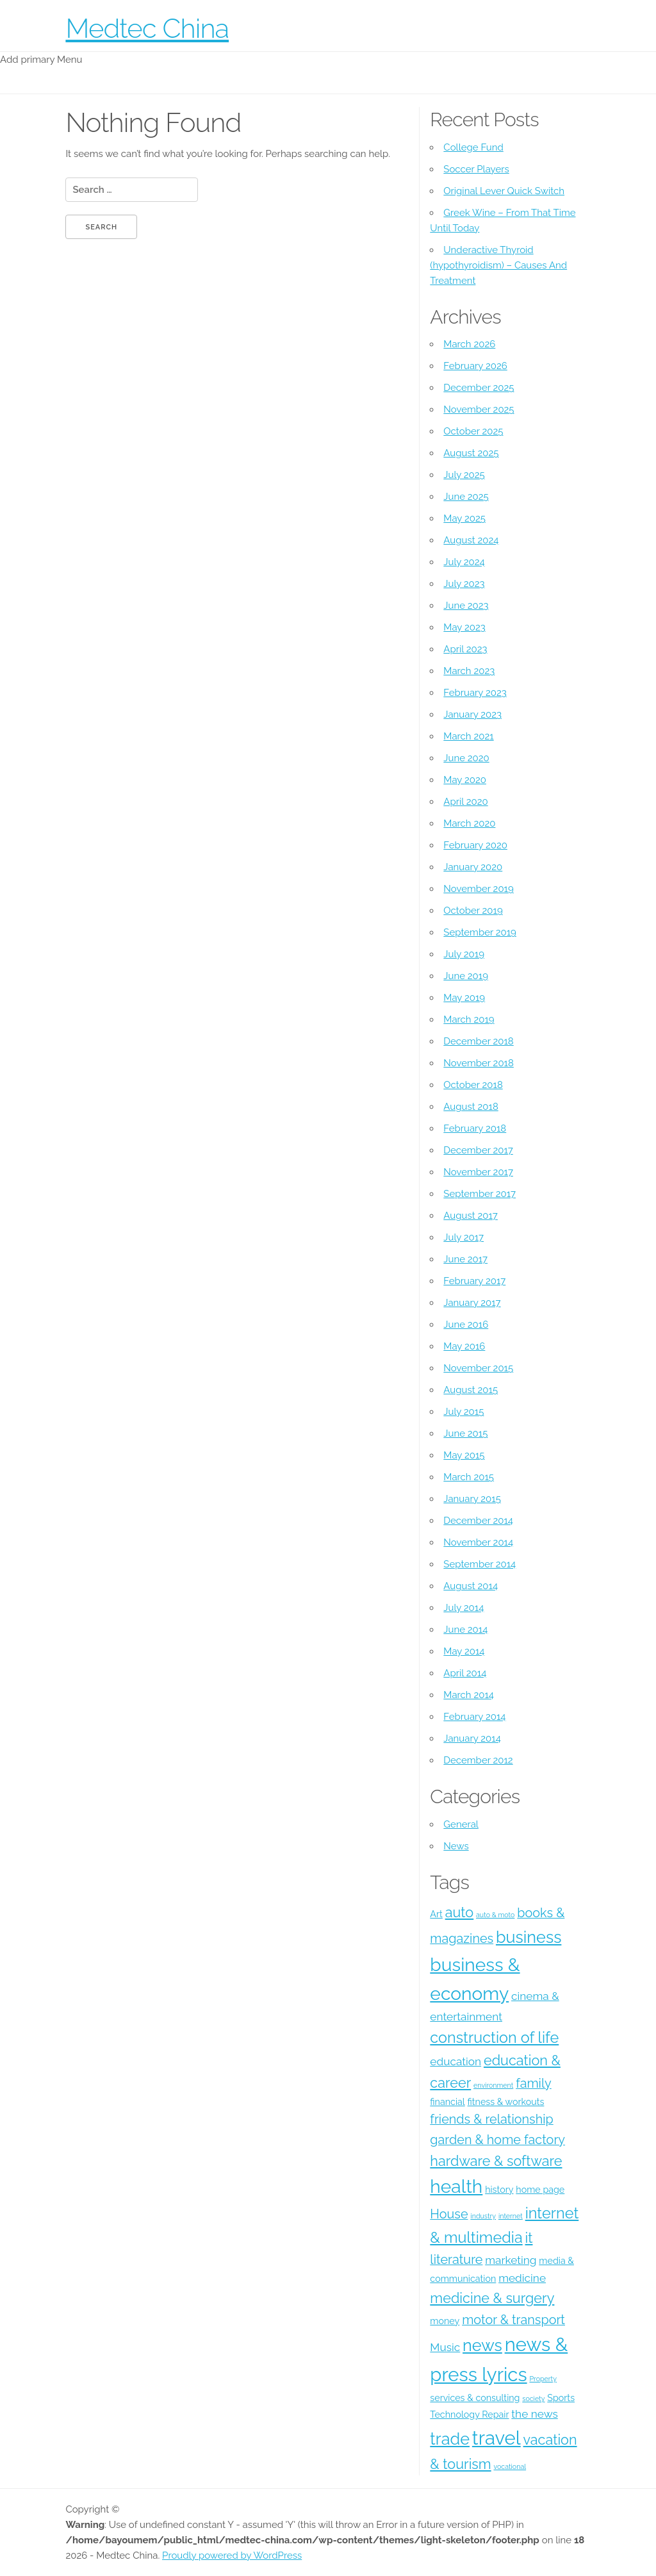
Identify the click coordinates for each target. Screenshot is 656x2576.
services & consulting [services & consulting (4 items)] (475, 2398)
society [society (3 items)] (533, 2398)
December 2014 (478, 1520)
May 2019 (464, 997)
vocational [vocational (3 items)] (510, 2466)
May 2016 (464, 1346)
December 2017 (477, 1150)
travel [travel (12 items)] (496, 2438)
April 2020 (465, 801)
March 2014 (468, 1695)
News (455, 1846)
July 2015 (463, 1411)
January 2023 (472, 714)
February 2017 (474, 1281)
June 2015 (465, 1433)
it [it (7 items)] (529, 2238)
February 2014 (474, 1716)
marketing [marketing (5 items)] (510, 2260)
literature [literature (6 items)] (456, 2259)
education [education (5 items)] (455, 2061)
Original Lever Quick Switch (503, 191)
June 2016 (465, 1324)
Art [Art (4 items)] (436, 1914)
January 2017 (471, 1303)
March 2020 (469, 823)
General (461, 1824)
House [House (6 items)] (449, 2214)
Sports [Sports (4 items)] (561, 2398)
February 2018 (474, 1128)
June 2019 (465, 976)
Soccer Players (476, 169)
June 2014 (465, 1629)
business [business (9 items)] (528, 1937)
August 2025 (470, 453)
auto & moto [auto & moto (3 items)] (495, 1915)
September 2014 (479, 1564)
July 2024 (463, 562)
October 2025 (473, 431)
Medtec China (147, 28)
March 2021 (468, 736)
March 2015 (468, 1477)
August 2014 (470, 1586)
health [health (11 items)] (456, 2186)
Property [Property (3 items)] (542, 2378)
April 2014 (464, 1673)
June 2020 (466, 758)
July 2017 (463, 1237)
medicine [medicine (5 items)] (522, 2278)
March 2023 (469, 671)
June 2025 (465, 496)
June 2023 (465, 605)
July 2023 (463, 584)
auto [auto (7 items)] (459, 1912)
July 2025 (463, 475)
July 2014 (463, 1608)
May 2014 (463, 1651)
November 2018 (478, 1063)
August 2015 (470, 1390)
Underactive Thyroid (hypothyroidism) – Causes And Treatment (498, 265)
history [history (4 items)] (499, 2189)
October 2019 (472, 910)
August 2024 (470, 540)
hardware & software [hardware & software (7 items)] (496, 2161)
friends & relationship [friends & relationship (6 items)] (491, 2119)
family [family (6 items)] (534, 2083)
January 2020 (472, 867)
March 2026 (469, 344)
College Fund (473, 147)
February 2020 (475, 845)
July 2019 (463, 954)
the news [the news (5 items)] (534, 2413)
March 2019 (468, 1019)
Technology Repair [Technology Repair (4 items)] (469, 2414)
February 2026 (475, 366)
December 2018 (478, 1041)
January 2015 (472, 1499)
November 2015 (478, 1368)
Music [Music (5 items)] (445, 2347)
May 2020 (464, 780)
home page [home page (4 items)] (540, 2189)
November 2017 (478, 1172)
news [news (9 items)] (482, 2345)
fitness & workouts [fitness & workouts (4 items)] (506, 2102)
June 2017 (465, 1259)
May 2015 (463, 1455)
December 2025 (478, 387)
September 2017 (479, 1194)
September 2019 (479, 932)
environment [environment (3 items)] (493, 2085)
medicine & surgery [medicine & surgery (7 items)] (492, 2298)
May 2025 (464, 518)
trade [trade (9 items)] (450, 2438)
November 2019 (478, 889)
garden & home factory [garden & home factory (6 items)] (497, 2139)
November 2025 (478, 409)
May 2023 (464, 627)
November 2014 (478, 1542)
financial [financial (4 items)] (447, 2102)
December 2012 (477, 1760)
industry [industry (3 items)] (483, 2216)
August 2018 (470, 1106)
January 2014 (472, 1738)
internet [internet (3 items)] (510, 2216)
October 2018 (472, 1085)
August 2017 (470, 1215)
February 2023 (474, 692)
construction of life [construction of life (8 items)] (494, 2037)
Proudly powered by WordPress (232, 2555)
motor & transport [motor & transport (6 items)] (513, 2319)
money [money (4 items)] (444, 2321)
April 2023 (465, 649)
